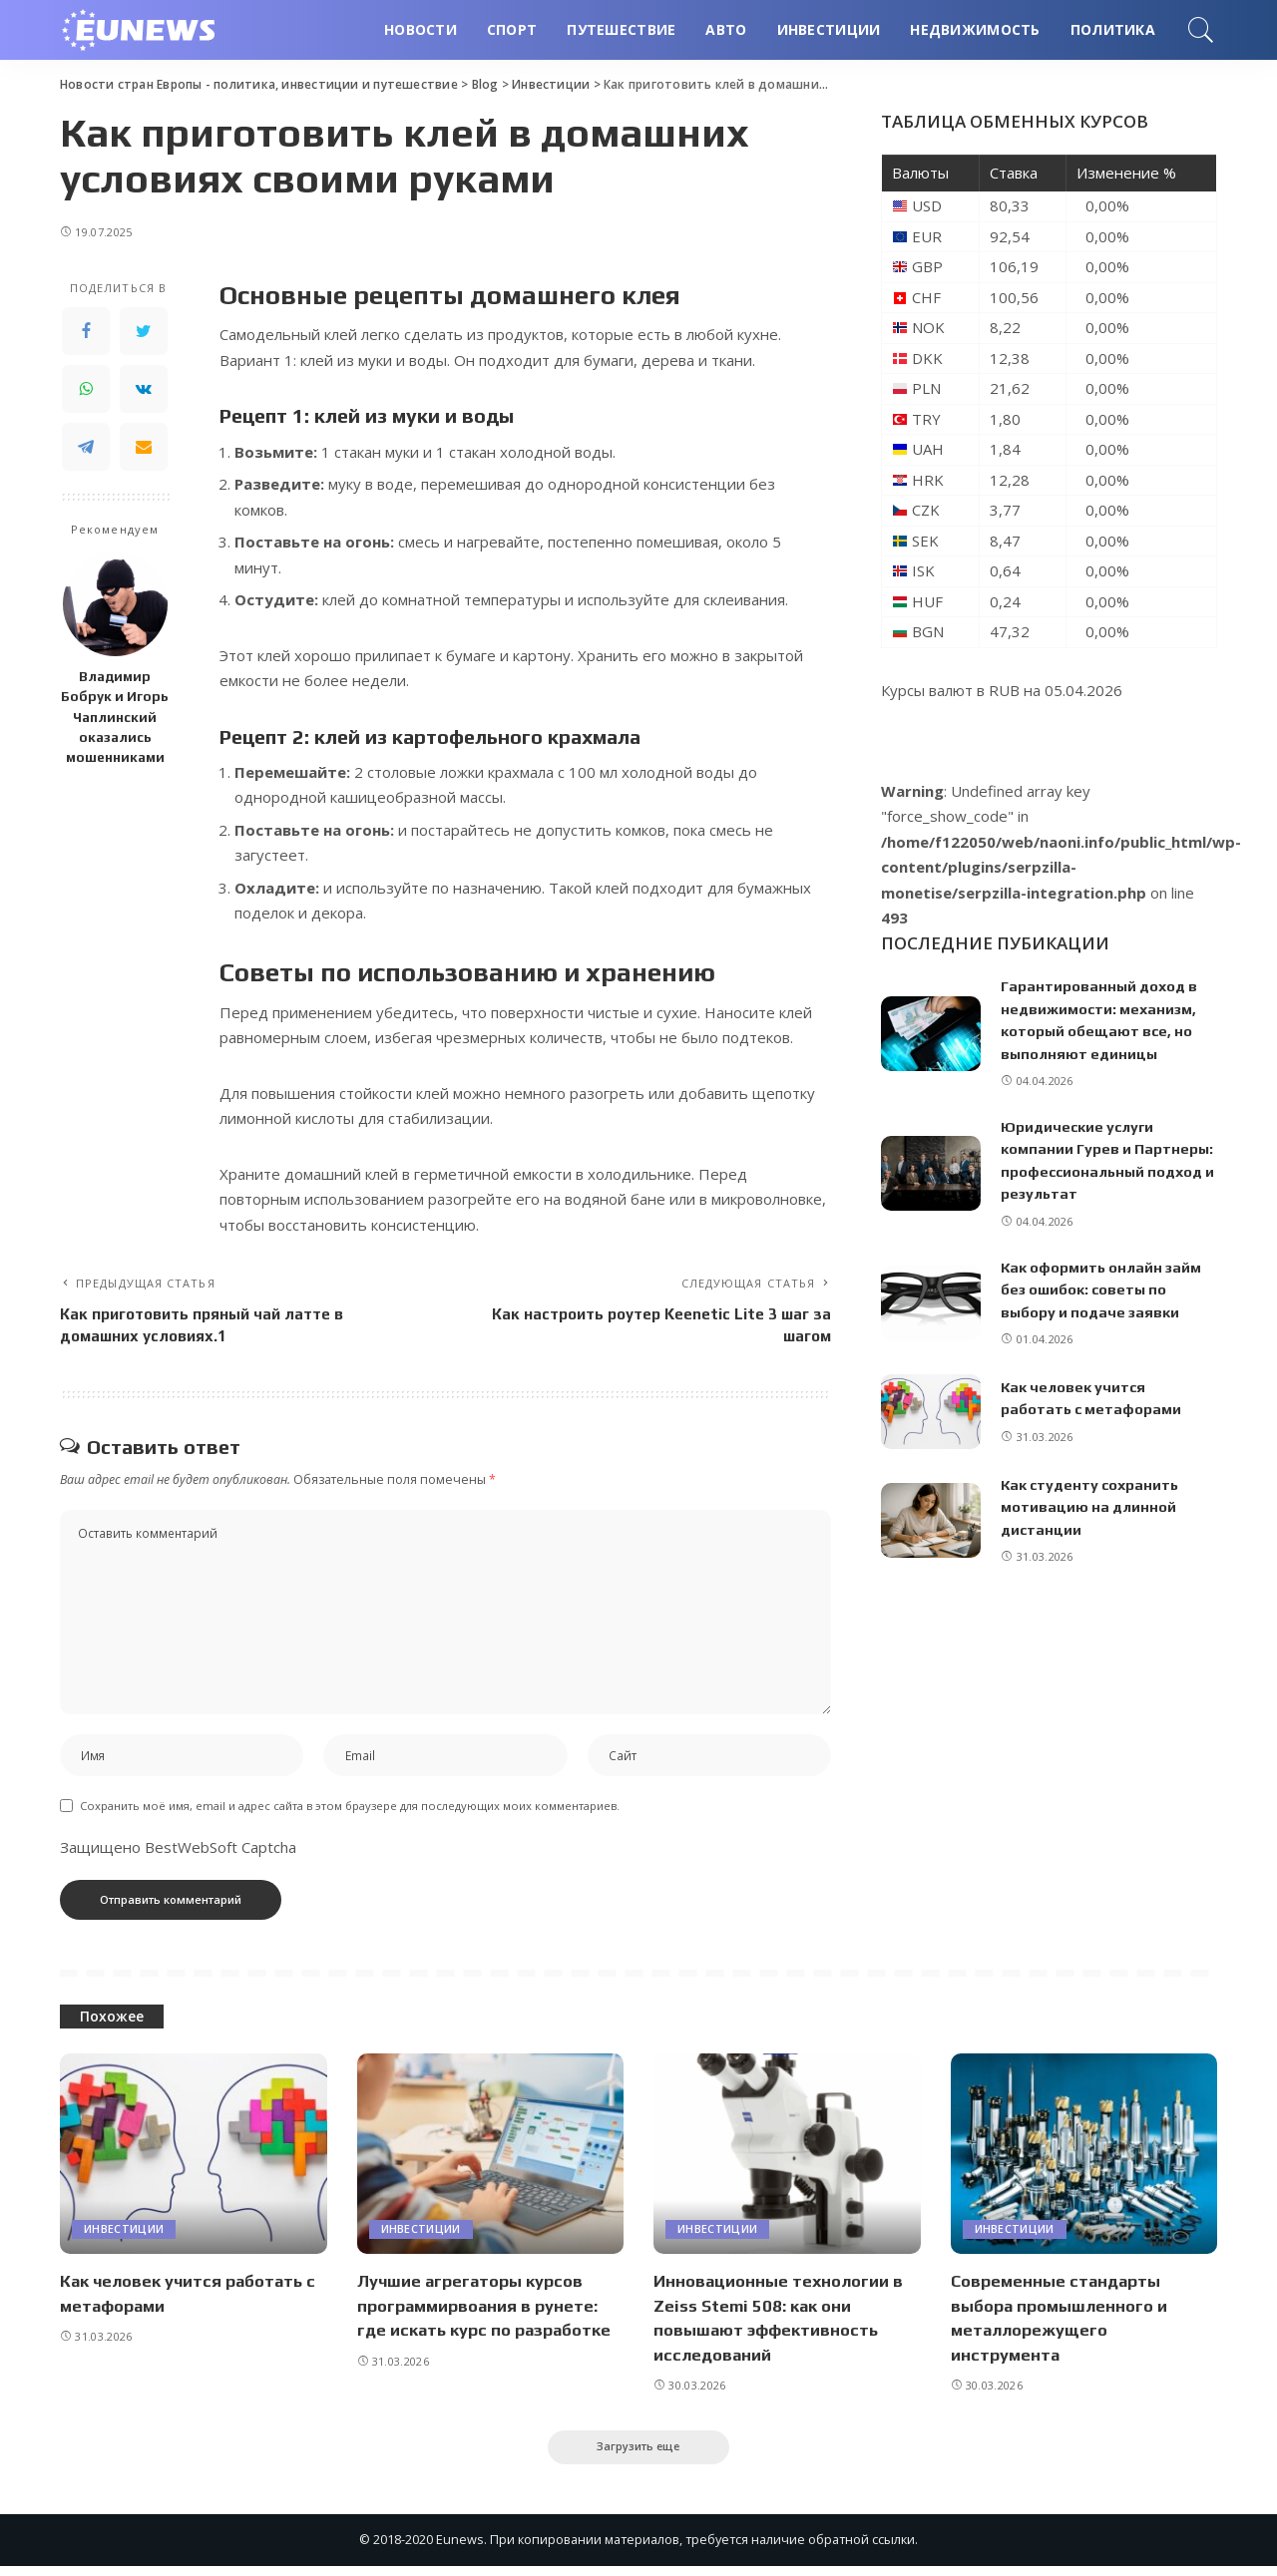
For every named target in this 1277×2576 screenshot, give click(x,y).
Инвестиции (124, 2237)
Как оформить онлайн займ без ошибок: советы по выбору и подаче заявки (1102, 1289)
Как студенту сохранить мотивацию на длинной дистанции (1092, 1507)
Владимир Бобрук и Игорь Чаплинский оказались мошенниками (115, 716)
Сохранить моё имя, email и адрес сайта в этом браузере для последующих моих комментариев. (350, 1813)
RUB (1004, 690)
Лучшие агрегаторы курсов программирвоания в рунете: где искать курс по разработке (487, 2313)
